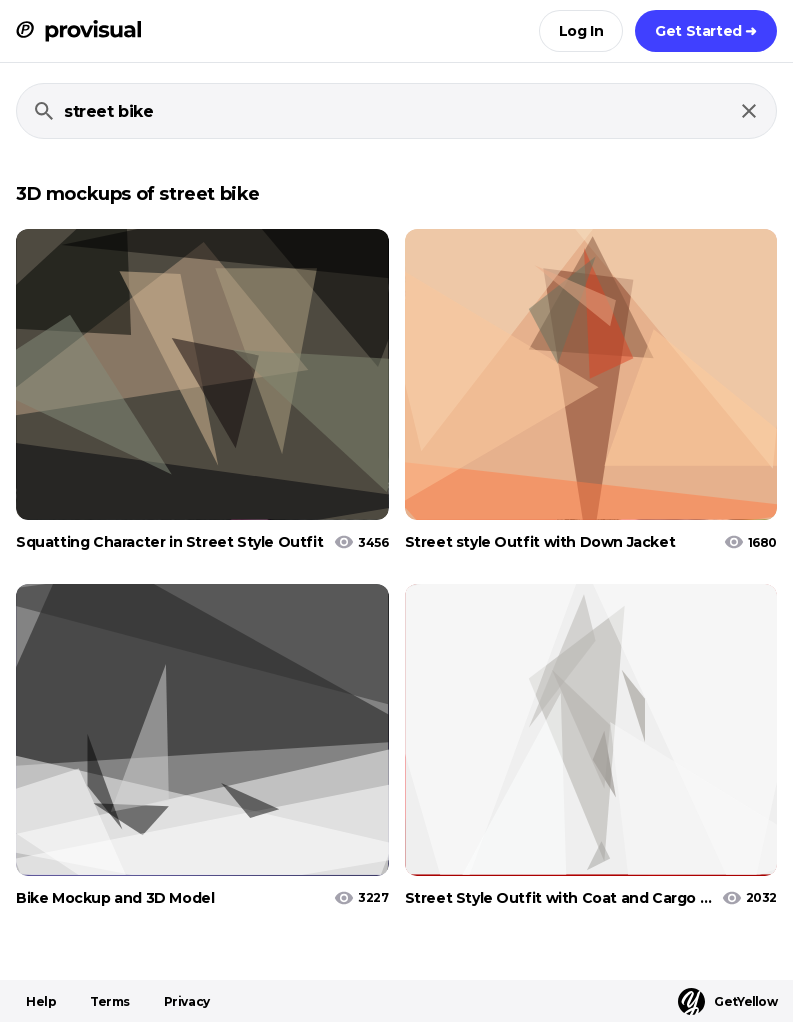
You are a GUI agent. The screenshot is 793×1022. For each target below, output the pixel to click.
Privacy (187, 1001)
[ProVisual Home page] (78, 31)
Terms (110, 1001)
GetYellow (727, 1001)
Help (41, 1001)
